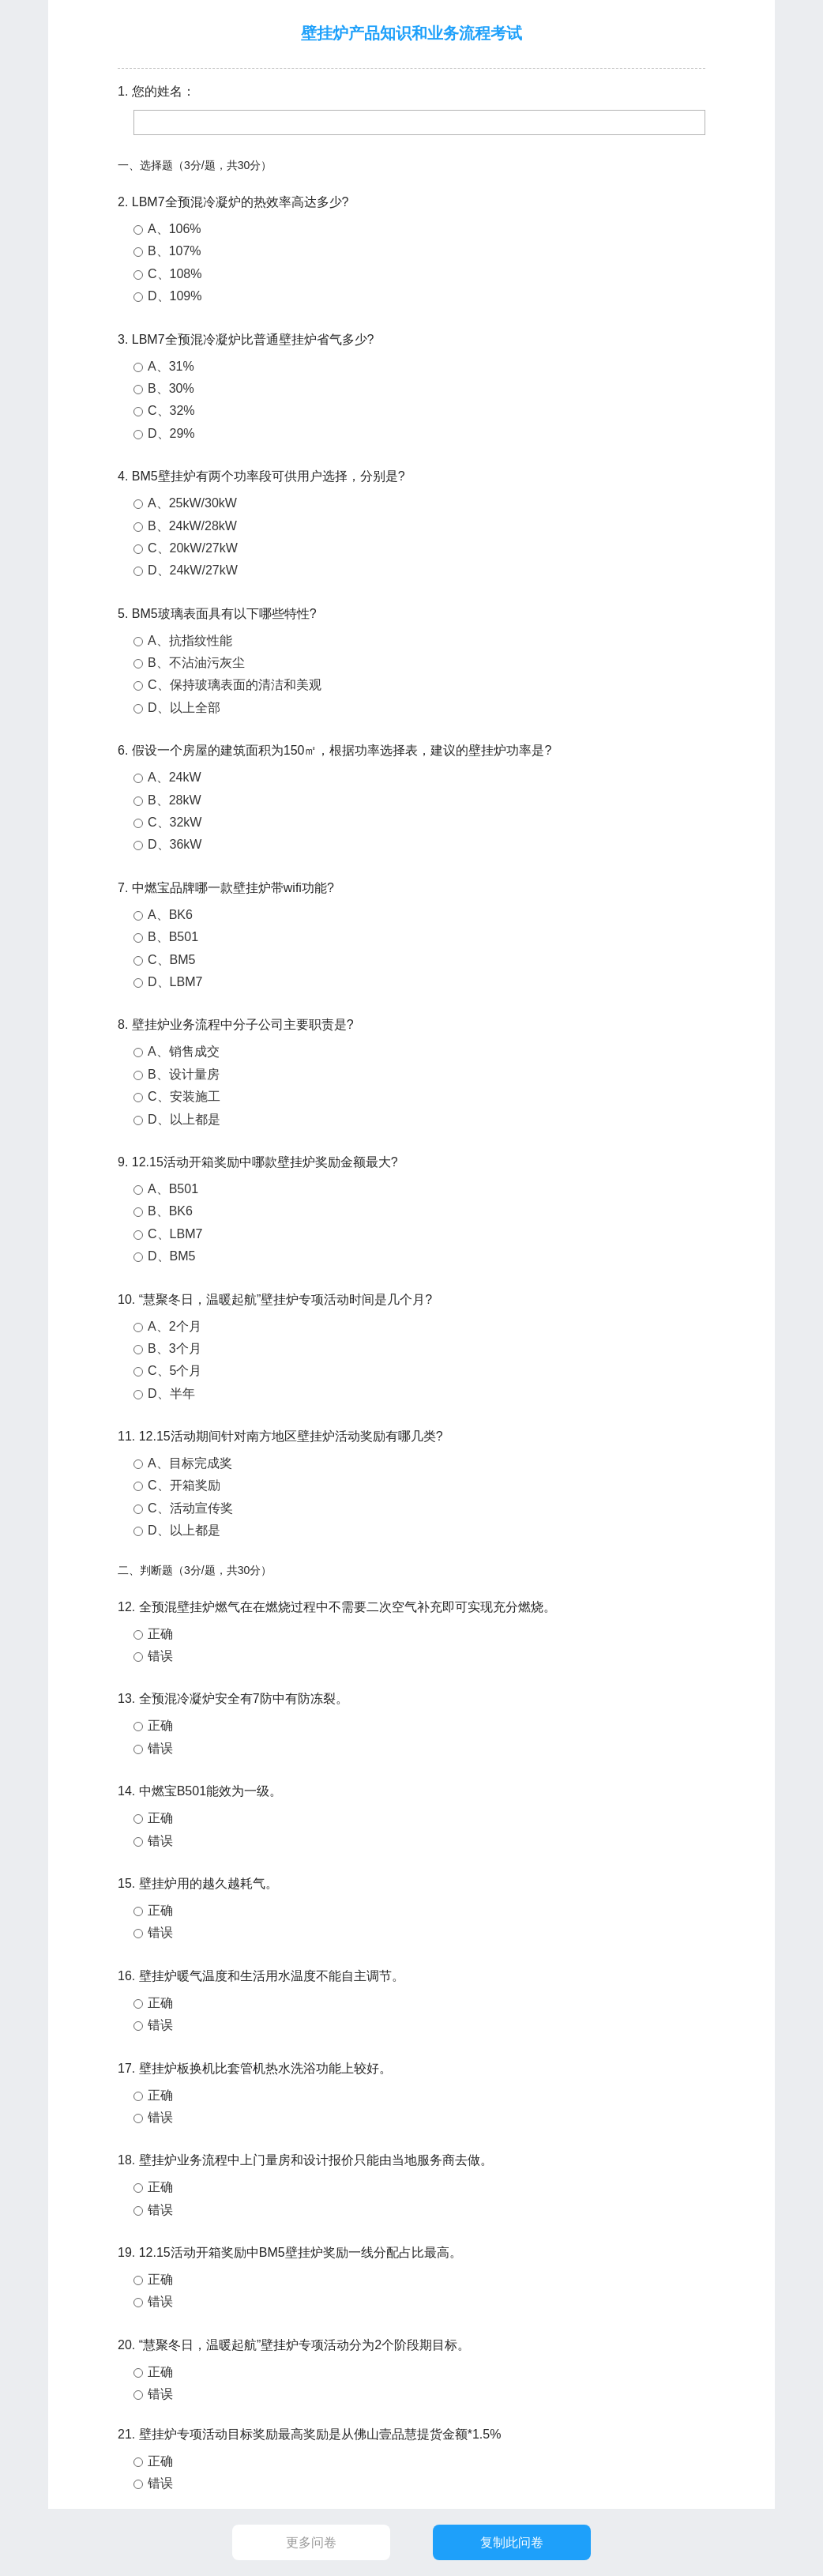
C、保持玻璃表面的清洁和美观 (234, 684)
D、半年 (171, 1393)
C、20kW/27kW (193, 548)
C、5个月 (174, 1370)
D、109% (174, 296)
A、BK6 (170, 914)
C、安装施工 (184, 1096)
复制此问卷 (511, 2542)
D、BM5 (171, 1256)
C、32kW (174, 822)
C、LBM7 (175, 1234)
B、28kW (174, 800)
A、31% (171, 366)
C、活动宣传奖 (190, 1508)
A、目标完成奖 (190, 1463)
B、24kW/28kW (192, 526)
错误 (160, 1656)
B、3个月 (174, 1348)
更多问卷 (311, 2542)
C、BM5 (171, 959)
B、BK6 (170, 1211)
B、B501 (173, 936)
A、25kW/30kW (192, 503)
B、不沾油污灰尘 (196, 662)
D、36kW (174, 844)
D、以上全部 (184, 707)
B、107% (174, 251)
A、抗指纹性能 (190, 640)
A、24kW (174, 777)
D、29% (171, 433)
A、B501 (173, 1189)
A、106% (174, 228)
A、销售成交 (184, 1051)
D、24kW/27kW (193, 570)
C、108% (174, 274)
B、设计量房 (184, 1074)
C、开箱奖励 (184, 1485)
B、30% (171, 388)
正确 (160, 1633)
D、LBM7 (175, 982)
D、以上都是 (184, 1119)
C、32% (171, 410)
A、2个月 (174, 1326)
